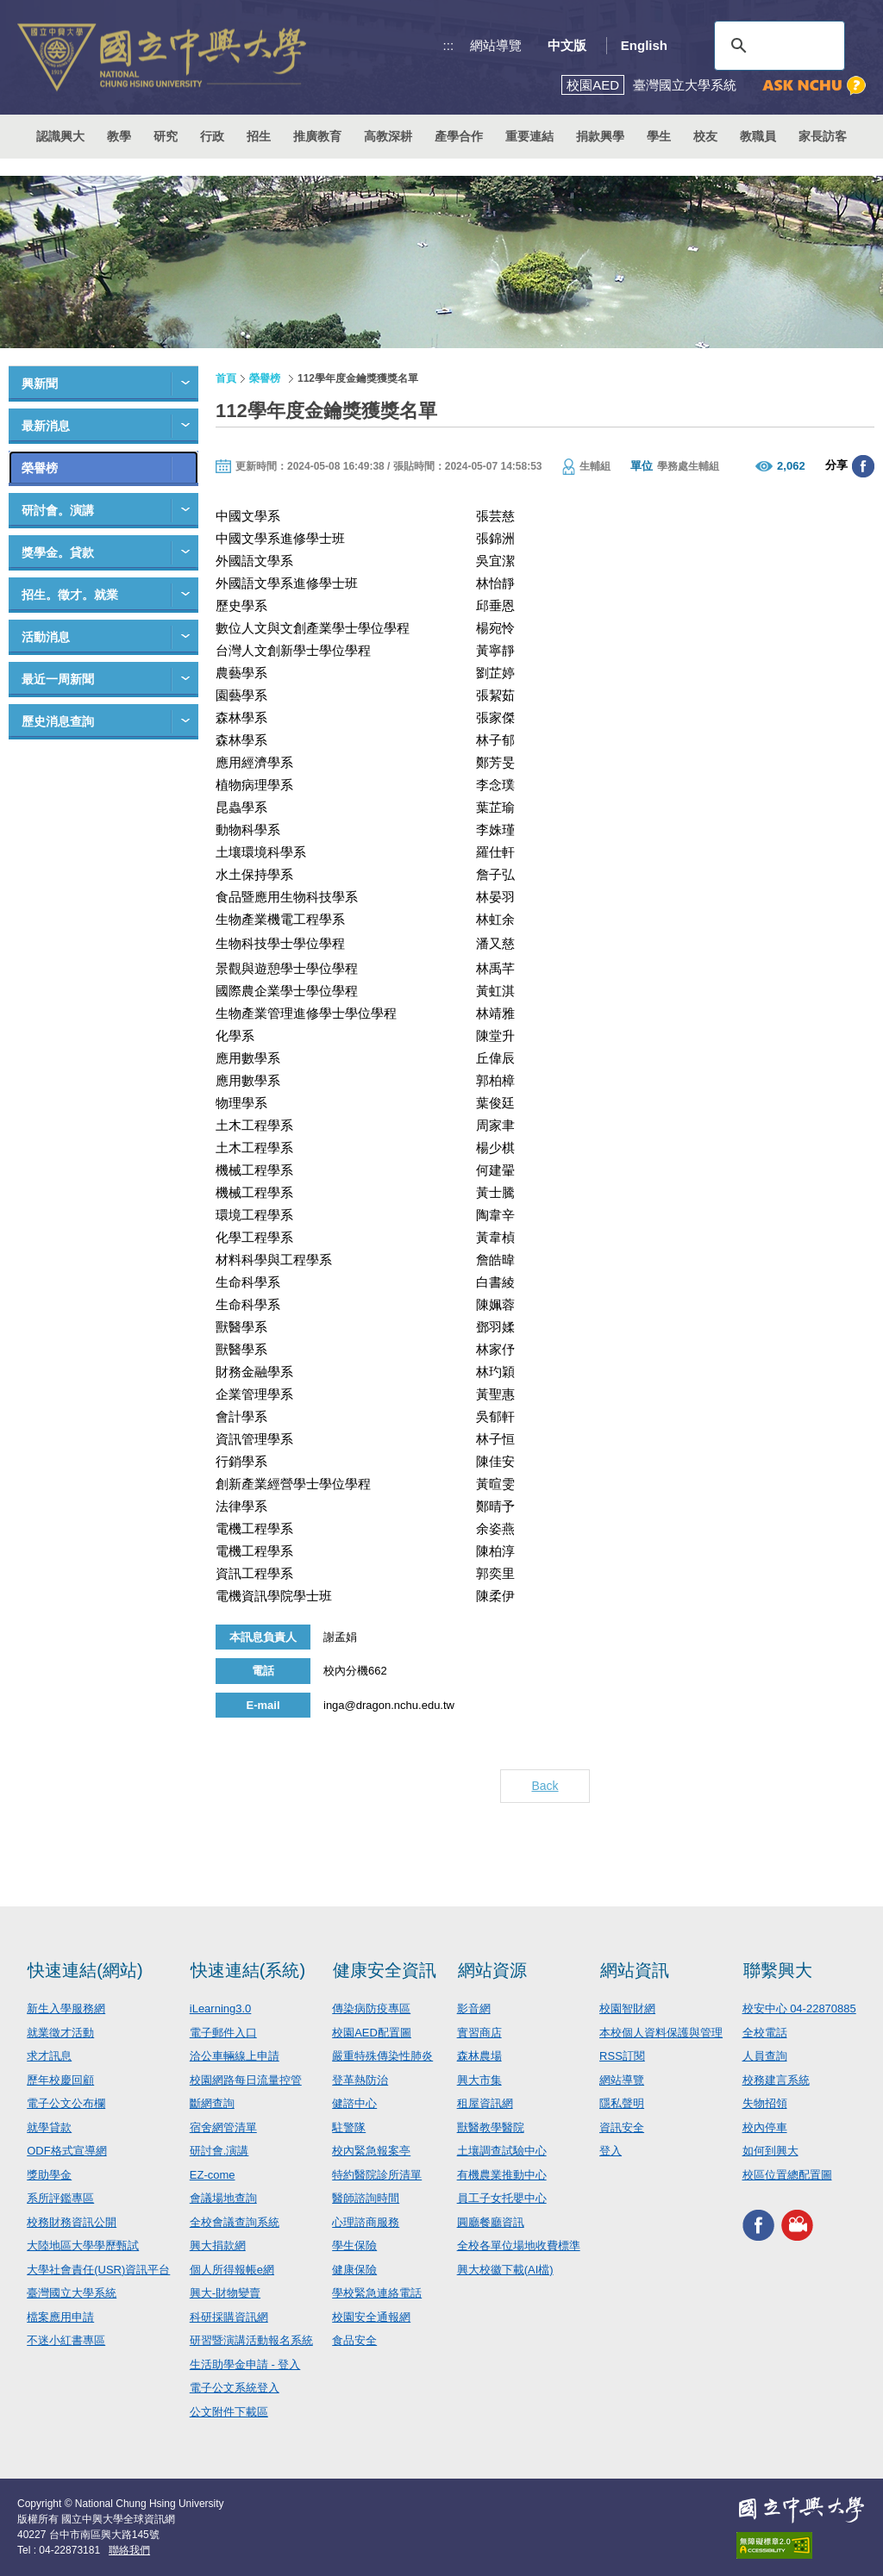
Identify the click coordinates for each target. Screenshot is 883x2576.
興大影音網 (797, 2225)
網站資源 (492, 1970)
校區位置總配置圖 (787, 2174)
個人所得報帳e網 (232, 2269)
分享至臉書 (863, 466)
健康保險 (354, 2269)
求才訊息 (49, 2055)
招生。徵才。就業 (70, 595)
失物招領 (764, 2103)
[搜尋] (777, 45)
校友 (705, 136)
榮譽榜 (40, 468)
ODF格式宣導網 (66, 2150)
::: (448, 45)
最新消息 (46, 426)
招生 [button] (259, 136)
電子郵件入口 (223, 2032)
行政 (212, 136)
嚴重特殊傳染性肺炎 (382, 2055)
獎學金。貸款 (58, 552)
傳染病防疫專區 (371, 2008)
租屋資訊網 (485, 2103)
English (644, 45)
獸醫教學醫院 (490, 2127)
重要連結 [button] (529, 136)
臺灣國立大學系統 (71, 2292)
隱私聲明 (621, 2103)
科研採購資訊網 (229, 2317)
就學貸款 (49, 2127)
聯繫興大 (777, 1970)
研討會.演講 (219, 2150)
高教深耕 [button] (388, 136)
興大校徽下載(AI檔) (505, 2269)
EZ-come (212, 2174)
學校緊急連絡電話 (377, 2292)
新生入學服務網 (66, 2008)
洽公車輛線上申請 (234, 2055)
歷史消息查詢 (58, 721)
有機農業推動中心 (502, 2174)
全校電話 (764, 2032)
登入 (610, 2150)
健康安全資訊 (384, 1970)
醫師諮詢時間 (365, 2198)
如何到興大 (770, 2150)
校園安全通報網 (371, 2317)
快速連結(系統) (248, 1970)
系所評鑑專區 (60, 2198)
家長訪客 (822, 136)
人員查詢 (764, 2055)
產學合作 (459, 136)
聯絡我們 (129, 2550)
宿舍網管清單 (223, 2127)
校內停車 (764, 2127)
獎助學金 (49, 2174)
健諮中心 (354, 2103)
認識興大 (60, 136)
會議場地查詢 (223, 2198)
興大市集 (479, 2080)
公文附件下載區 (229, 2411)
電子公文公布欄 (66, 2103)
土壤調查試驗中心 (502, 2150)
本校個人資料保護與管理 (661, 2032)
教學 (119, 136)
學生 (659, 136)
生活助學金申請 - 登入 (245, 2364)
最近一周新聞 (58, 679)
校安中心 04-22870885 (799, 2008)
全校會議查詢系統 (234, 2222)
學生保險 (354, 2245)
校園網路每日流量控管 (246, 2080)
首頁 (226, 378)
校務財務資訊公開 (71, 2222)
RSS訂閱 (622, 2055)
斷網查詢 (212, 2103)
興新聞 (40, 383)
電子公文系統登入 (234, 2387)
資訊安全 (621, 2127)
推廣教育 (317, 136)
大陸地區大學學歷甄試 (83, 2245)
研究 (165, 136)
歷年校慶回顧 (60, 2080)
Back (544, 1786)
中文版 (567, 45)
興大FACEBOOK (758, 2225)
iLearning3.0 (221, 2008)
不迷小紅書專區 (66, 2340)
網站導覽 (496, 45)
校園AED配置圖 (371, 2032)
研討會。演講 (58, 510)
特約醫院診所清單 (377, 2174)
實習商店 (479, 2032)
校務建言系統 (776, 2080)
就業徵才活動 (60, 2032)
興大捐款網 (218, 2245)
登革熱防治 (360, 2080)
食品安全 (354, 2340)
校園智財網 (627, 2008)
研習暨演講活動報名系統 (251, 2340)
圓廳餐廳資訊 (490, 2222)
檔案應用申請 (60, 2317)
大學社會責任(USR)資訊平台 (98, 2269)
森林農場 (479, 2055)
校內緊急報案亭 (371, 2150)
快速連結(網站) (85, 1970)
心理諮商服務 (365, 2222)
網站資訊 (634, 1970)
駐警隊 (349, 2127)
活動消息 (46, 637)
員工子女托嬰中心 (502, 2198)
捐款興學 (600, 136)
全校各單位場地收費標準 (518, 2245)
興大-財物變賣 (225, 2292)
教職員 (758, 136)
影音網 (474, 2008)
